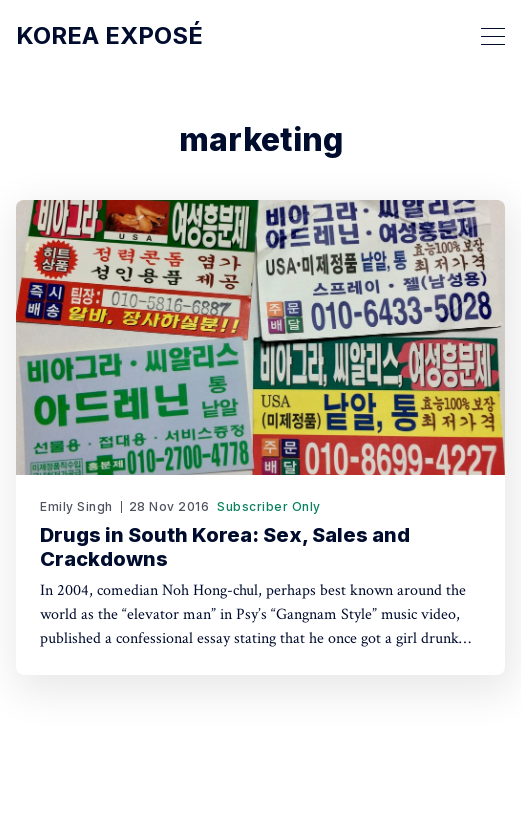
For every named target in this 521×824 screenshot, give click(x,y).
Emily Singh (76, 506)
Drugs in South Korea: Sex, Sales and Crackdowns (225, 547)
